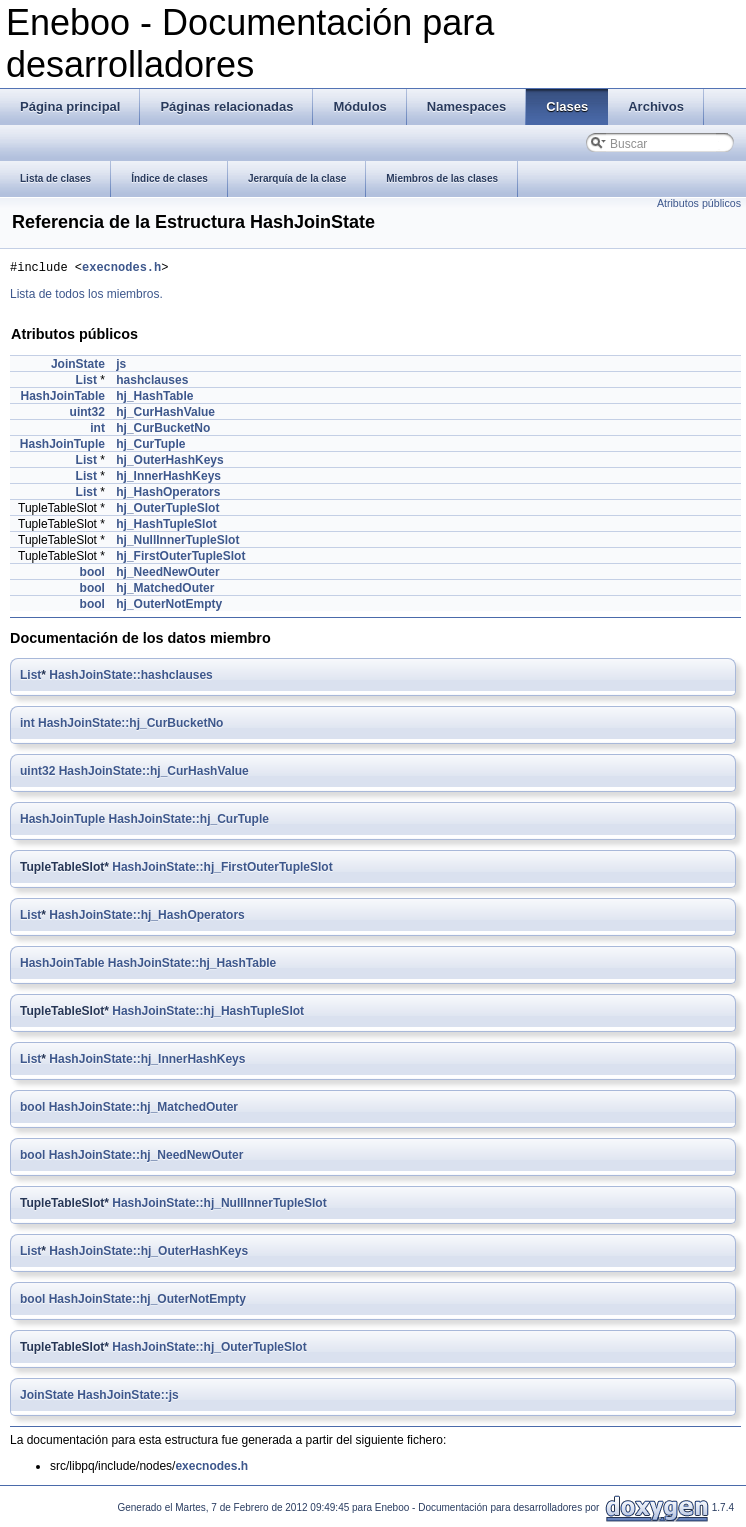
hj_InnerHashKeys (168, 479)
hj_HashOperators (168, 495)
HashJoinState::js (127, 1398)
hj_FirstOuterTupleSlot (180, 559)
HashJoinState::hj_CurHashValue (154, 774)
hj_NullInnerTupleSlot (177, 543)
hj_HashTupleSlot (166, 527)
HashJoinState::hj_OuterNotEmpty (147, 1302)
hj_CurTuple (150, 447)
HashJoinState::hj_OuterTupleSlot (209, 1350)
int (97, 431)
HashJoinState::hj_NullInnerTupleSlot (219, 1206)
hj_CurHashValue (165, 415)
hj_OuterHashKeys (169, 463)
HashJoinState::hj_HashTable (192, 966)
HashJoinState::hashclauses (130, 678)
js (121, 367)
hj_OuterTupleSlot (167, 511)
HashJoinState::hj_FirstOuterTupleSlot (222, 870)
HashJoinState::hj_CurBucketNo (130, 726)
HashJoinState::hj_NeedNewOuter (146, 1158)
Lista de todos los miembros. (86, 297)
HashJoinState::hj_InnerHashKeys (147, 1062)
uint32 (87, 415)
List (86, 383)
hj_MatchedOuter (165, 591)
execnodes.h (121, 269)
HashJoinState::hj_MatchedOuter (143, 1110)
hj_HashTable (154, 399)
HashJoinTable (62, 399)
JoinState (78, 367)
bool (92, 575)
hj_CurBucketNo (163, 431)
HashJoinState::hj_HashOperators (146, 918)
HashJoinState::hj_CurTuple (188, 822)
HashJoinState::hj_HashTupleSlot (208, 1014)
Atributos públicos (699, 203)
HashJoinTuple (62, 447)
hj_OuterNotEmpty (169, 607)
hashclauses (152, 383)
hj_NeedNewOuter (167, 575)
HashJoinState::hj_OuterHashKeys (148, 1254)
